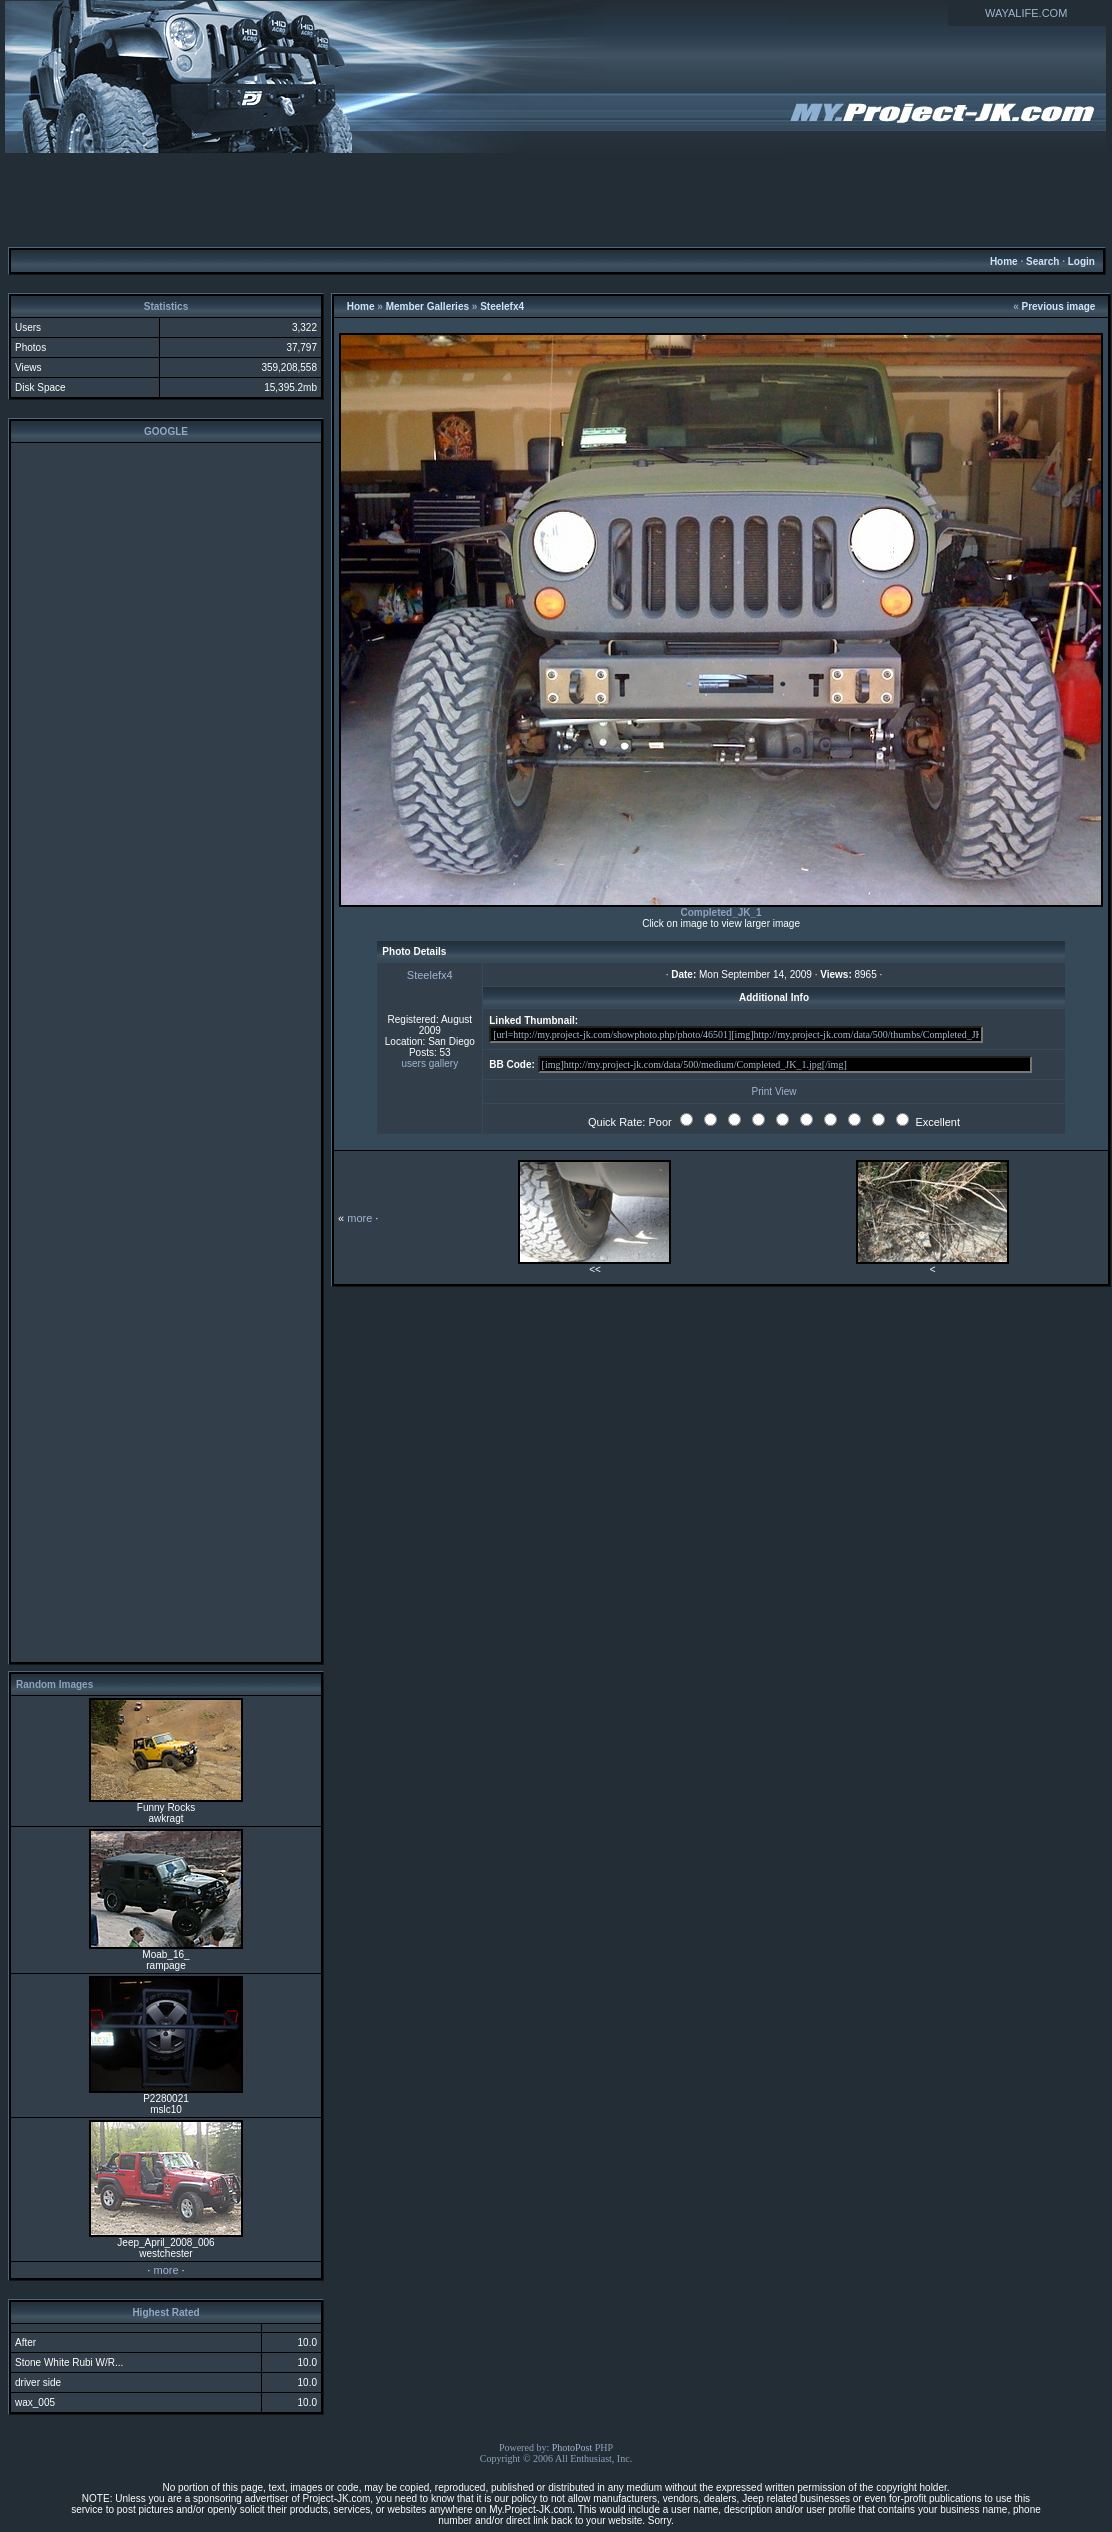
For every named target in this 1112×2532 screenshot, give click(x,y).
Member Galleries (427, 306)
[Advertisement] (556, 199)
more (165, 2270)
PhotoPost (572, 2447)
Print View (774, 1091)
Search (1042, 261)
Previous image (1059, 306)
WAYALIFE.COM (1026, 13)
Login (1081, 261)
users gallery (429, 1063)
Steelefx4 (502, 306)
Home (1004, 261)
